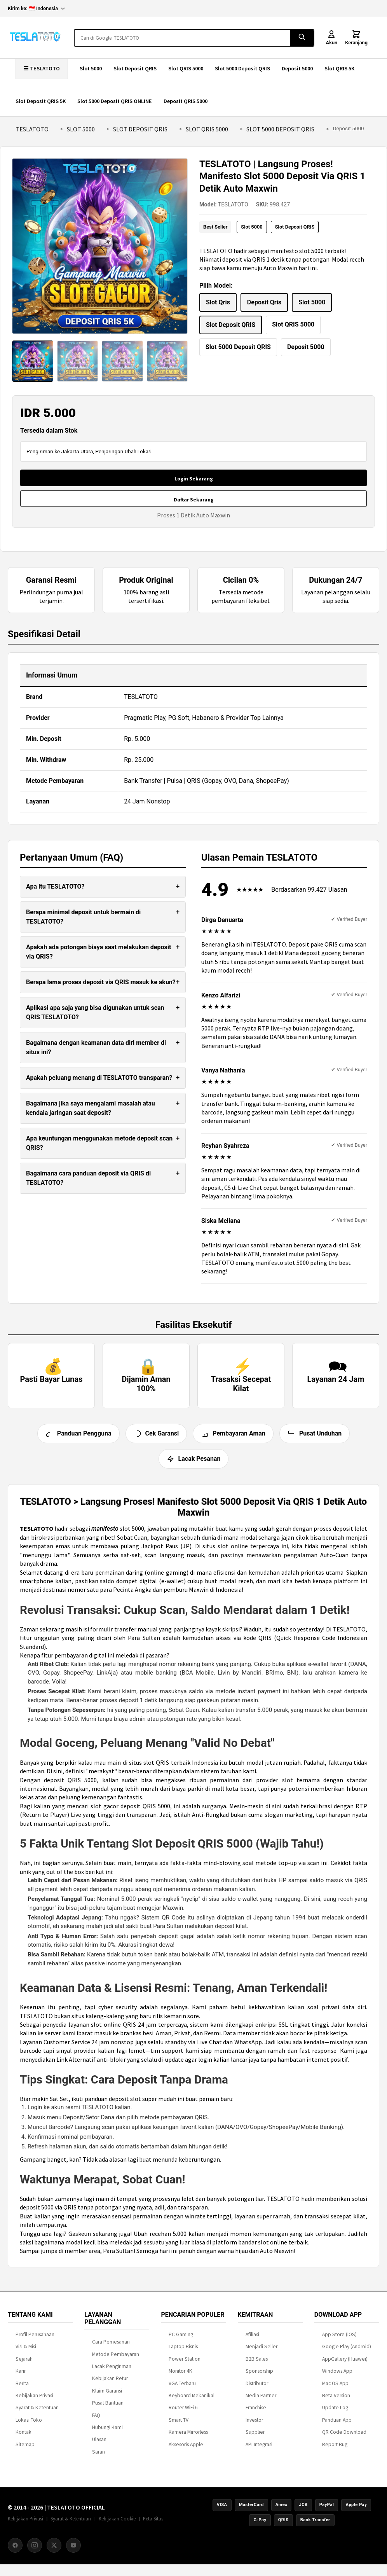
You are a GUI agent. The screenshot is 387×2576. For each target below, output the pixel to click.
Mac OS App (335, 2388)
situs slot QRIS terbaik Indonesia (173, 1767)
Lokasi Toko (29, 2425)
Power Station (184, 2364)
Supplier (255, 2437)
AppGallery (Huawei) (345, 2364)
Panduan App (337, 2425)
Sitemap (25, 2449)
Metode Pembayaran (115, 2359)
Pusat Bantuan (108, 2408)
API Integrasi (259, 2449)
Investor (254, 2425)
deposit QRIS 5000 (70, 1785)
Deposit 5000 (297, 68)
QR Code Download (344, 2437)
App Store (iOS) (339, 2339)
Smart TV (178, 2425)
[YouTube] (73, 2550)
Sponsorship (259, 2376)
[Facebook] (15, 2550)
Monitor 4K (180, 2376)
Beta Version (336, 2400)
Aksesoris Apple (186, 2449)
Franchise (256, 2413)
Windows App (337, 2376)
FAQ (96, 2420)
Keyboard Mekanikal (191, 2400)
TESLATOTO (32, 129)
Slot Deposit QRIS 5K (41, 101)
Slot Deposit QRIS (135, 68)
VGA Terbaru (182, 2388)
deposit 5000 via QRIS (48, 2212)
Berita (22, 2388)
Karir (21, 2376)
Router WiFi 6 (183, 2413)
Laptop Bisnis (183, 2352)
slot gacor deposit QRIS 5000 (130, 1811)
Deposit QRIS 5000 (185, 101)
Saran (98, 2457)
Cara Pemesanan (111, 2347)
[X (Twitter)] (54, 2550)
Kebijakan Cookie (117, 2523)
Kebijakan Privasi (34, 2400)
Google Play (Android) (346, 2352)
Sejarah (24, 2364)
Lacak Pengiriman (111, 2371)
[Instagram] (34, 2550)
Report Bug (334, 2449)
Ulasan (99, 2445)
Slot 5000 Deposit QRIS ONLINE (114, 101)
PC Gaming (181, 2339)
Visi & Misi (26, 2352)
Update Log (335, 2413)
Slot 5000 (91, 68)
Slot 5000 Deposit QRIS (242, 68)
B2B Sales (257, 2364)
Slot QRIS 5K (339, 68)
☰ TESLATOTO (42, 68)
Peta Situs (153, 2523)
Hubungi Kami (107, 2432)
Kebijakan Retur (110, 2383)
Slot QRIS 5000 (185, 68)
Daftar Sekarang (194, 499)
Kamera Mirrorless (188, 2437)
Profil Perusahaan (35, 2339)
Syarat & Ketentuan (37, 2413)
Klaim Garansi (107, 2396)
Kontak (23, 2437)
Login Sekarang (193, 478)
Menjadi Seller (261, 2352)
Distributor (257, 2388)
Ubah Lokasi (138, 451)
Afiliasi (252, 2339)
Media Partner (261, 2400)
